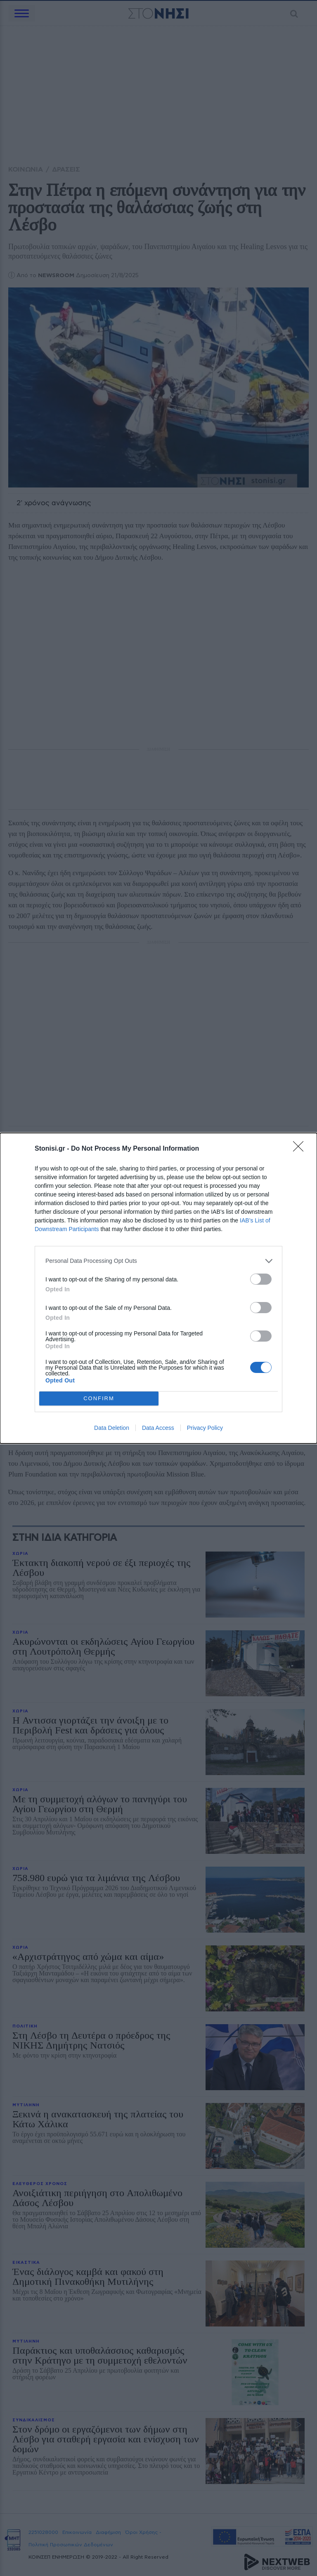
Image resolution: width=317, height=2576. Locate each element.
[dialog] (158, 1288)
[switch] (261, 1279)
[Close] (301, 1149)
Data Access (158, 1428)
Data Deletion (111, 1428)
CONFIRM (98, 1398)
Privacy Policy (205, 1428)
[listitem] (158, 1261)
